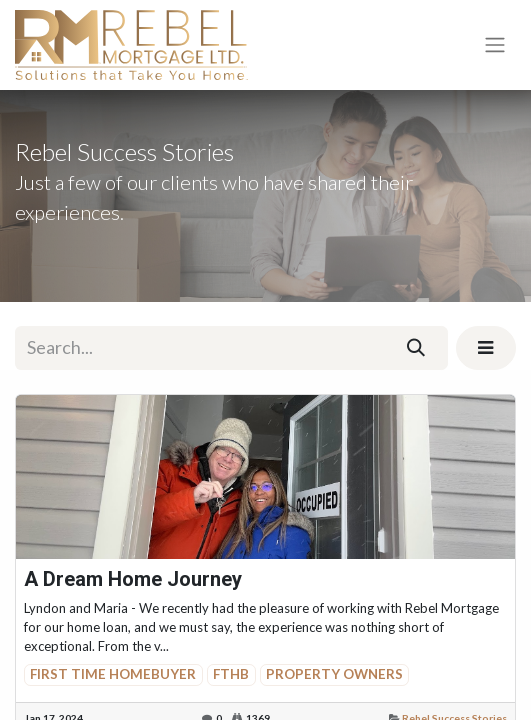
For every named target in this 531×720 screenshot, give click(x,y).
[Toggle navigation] (495, 45)
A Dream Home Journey (133, 579)
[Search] (416, 347)
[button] (486, 347)
